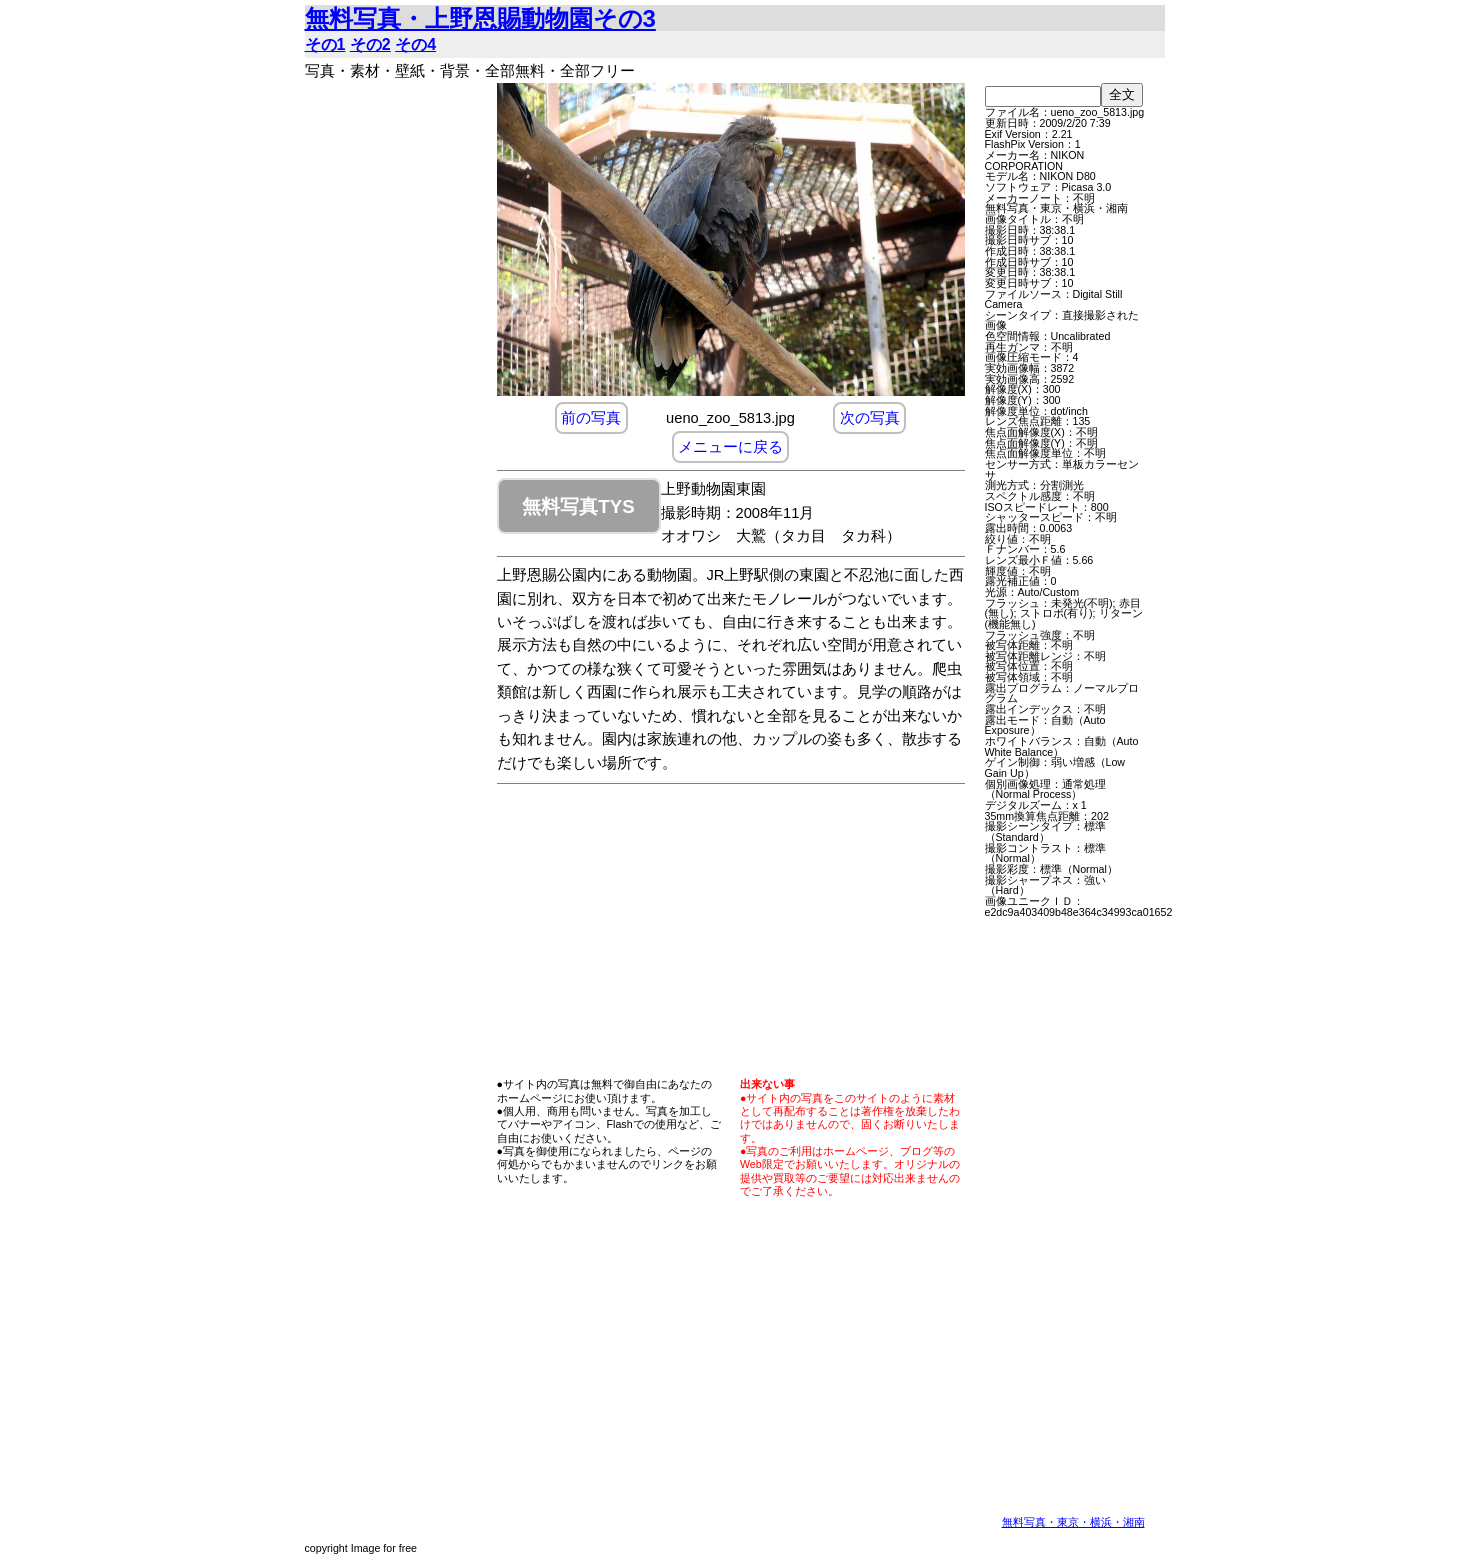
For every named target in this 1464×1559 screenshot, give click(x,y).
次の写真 (870, 418)
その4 (415, 44)
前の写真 (591, 418)
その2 (370, 44)
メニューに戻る (730, 447)
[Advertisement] (395, 383)
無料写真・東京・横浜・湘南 (1073, 1522)
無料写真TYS (578, 506)
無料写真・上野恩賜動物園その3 (480, 18)
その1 (325, 44)
